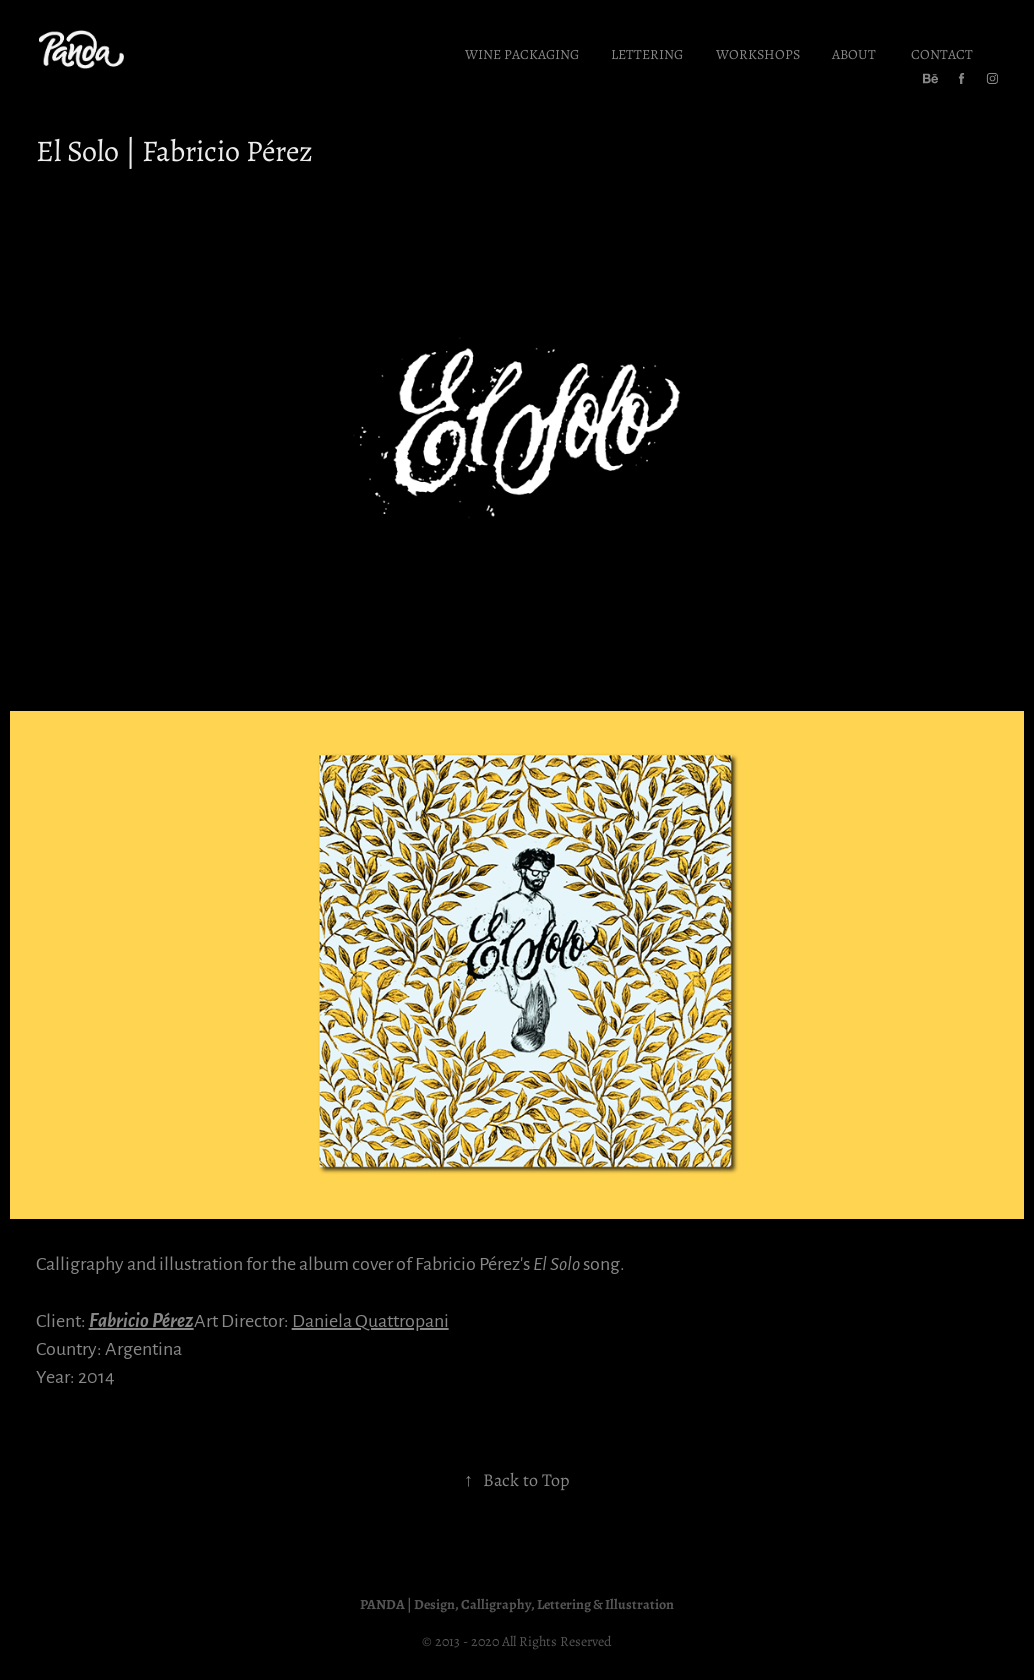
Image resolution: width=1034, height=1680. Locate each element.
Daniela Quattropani (370, 1319)
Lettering (647, 53)
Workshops (758, 53)
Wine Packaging (522, 53)
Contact (942, 53)
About (854, 53)
